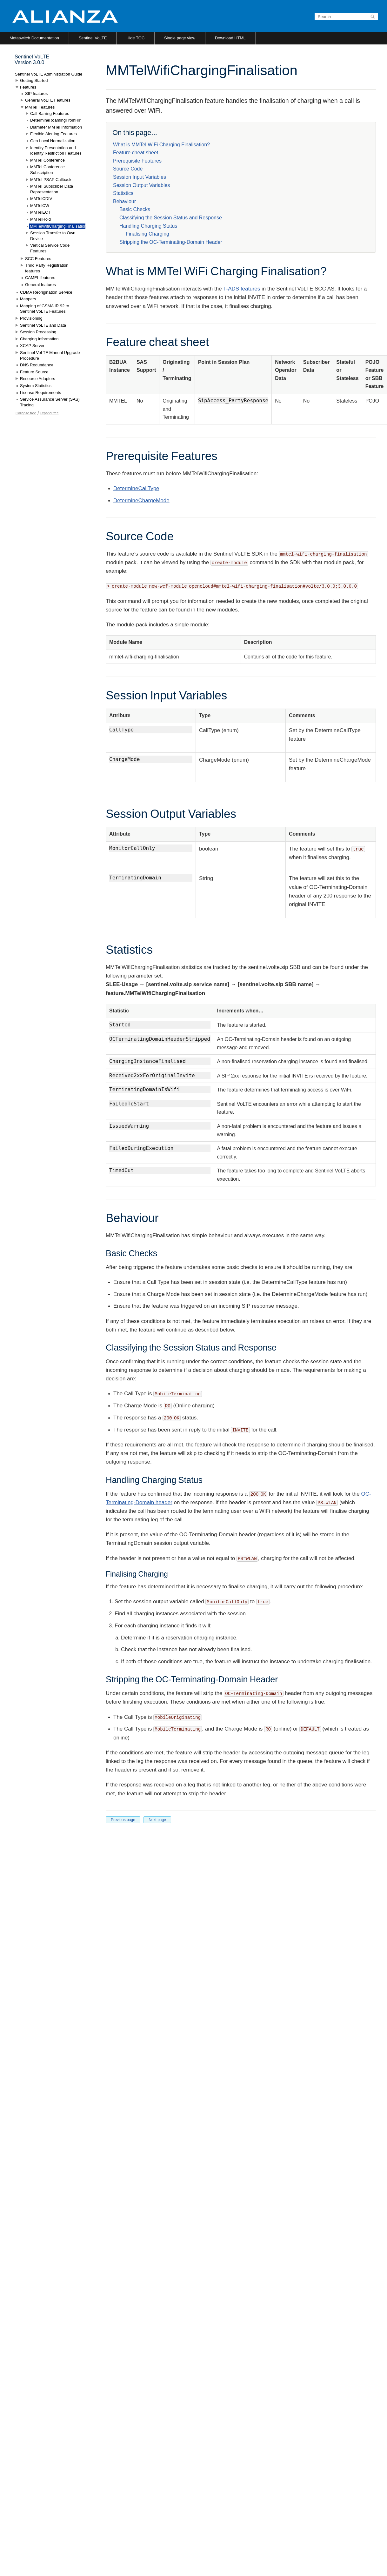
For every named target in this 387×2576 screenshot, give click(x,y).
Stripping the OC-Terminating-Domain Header (170, 242)
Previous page (123, 1820)
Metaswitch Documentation (34, 38)
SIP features (36, 93)
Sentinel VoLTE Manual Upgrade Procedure (50, 355)
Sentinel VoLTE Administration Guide (48, 74)
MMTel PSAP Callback (50, 179)
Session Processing (38, 332)
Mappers (28, 299)
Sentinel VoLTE (93, 38)
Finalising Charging (147, 234)
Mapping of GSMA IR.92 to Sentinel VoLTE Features (44, 309)
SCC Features (38, 258)
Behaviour (124, 201)
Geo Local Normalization (52, 140)
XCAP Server (32, 345)
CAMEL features (40, 277)
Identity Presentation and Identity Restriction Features (56, 150)
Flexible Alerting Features (53, 133)
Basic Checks (134, 209)
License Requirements (40, 392)
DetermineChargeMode (141, 500)
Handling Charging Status (148, 226)
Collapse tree (26, 413)
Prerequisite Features (137, 161)
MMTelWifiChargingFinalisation (58, 226)
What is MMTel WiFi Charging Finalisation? (161, 144)
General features (40, 284)
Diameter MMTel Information (56, 127)
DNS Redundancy (36, 365)
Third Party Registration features (47, 268)
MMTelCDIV (41, 198)
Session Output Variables (141, 185)
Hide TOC (135, 38)
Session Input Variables (139, 177)
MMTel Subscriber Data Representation (51, 189)
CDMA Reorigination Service (46, 292)
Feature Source (34, 372)
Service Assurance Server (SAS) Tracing (50, 402)
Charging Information (39, 339)
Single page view (179, 38)
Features (28, 87)
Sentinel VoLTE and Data (43, 325)
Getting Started (34, 80)
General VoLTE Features (47, 100)
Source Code (128, 168)
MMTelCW (39, 205)
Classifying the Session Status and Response (170, 217)
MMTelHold (40, 219)
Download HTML (230, 38)
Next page (157, 1820)
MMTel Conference (47, 160)
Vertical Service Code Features (50, 248)
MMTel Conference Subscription (47, 169)
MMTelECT (40, 212)
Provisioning (31, 318)
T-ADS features (241, 289)
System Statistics (35, 385)
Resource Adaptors (37, 378)
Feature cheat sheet (135, 152)
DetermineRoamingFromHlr (55, 120)
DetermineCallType (136, 488)
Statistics (123, 193)
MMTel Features (40, 107)
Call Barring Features (49, 113)
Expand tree (49, 413)
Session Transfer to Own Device (52, 235)
